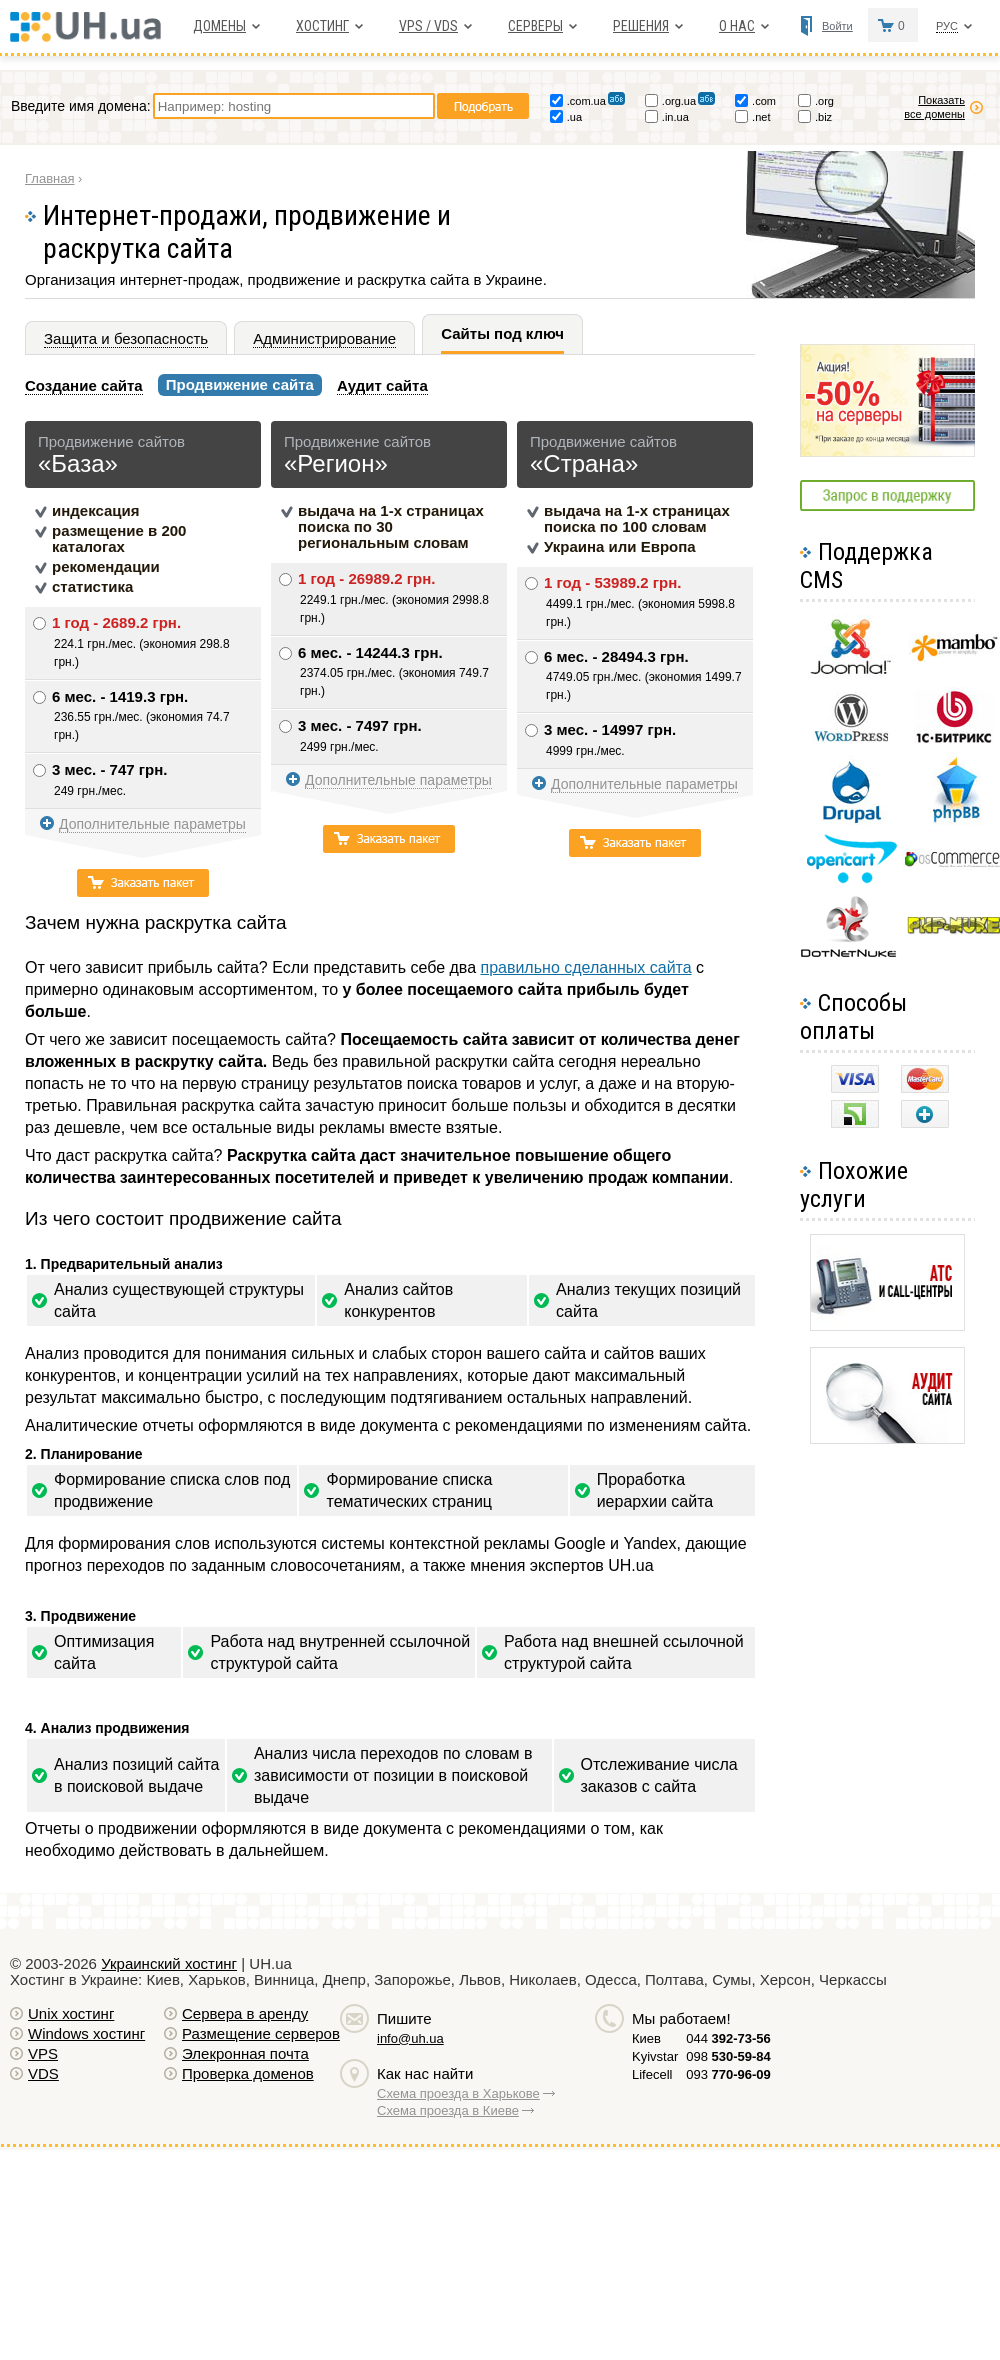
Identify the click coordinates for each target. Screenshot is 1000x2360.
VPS (43, 2053)
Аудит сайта (382, 385)
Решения (641, 26)
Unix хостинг (71, 2013)
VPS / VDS (428, 26)
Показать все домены (934, 107)
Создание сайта (84, 385)
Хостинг (322, 26)
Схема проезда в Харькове (458, 2093)
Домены (219, 26)
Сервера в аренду (245, 2013)
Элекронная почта (245, 2053)
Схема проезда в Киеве (448, 2110)
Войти (837, 26)
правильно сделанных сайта (585, 967)
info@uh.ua (410, 2038)
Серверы (535, 26)
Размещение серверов (261, 2033)
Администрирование (324, 338)
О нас (737, 26)
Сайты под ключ (502, 333)
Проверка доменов (248, 2073)
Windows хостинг (86, 2033)
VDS (43, 2073)
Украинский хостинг (169, 1963)
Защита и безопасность (126, 338)
